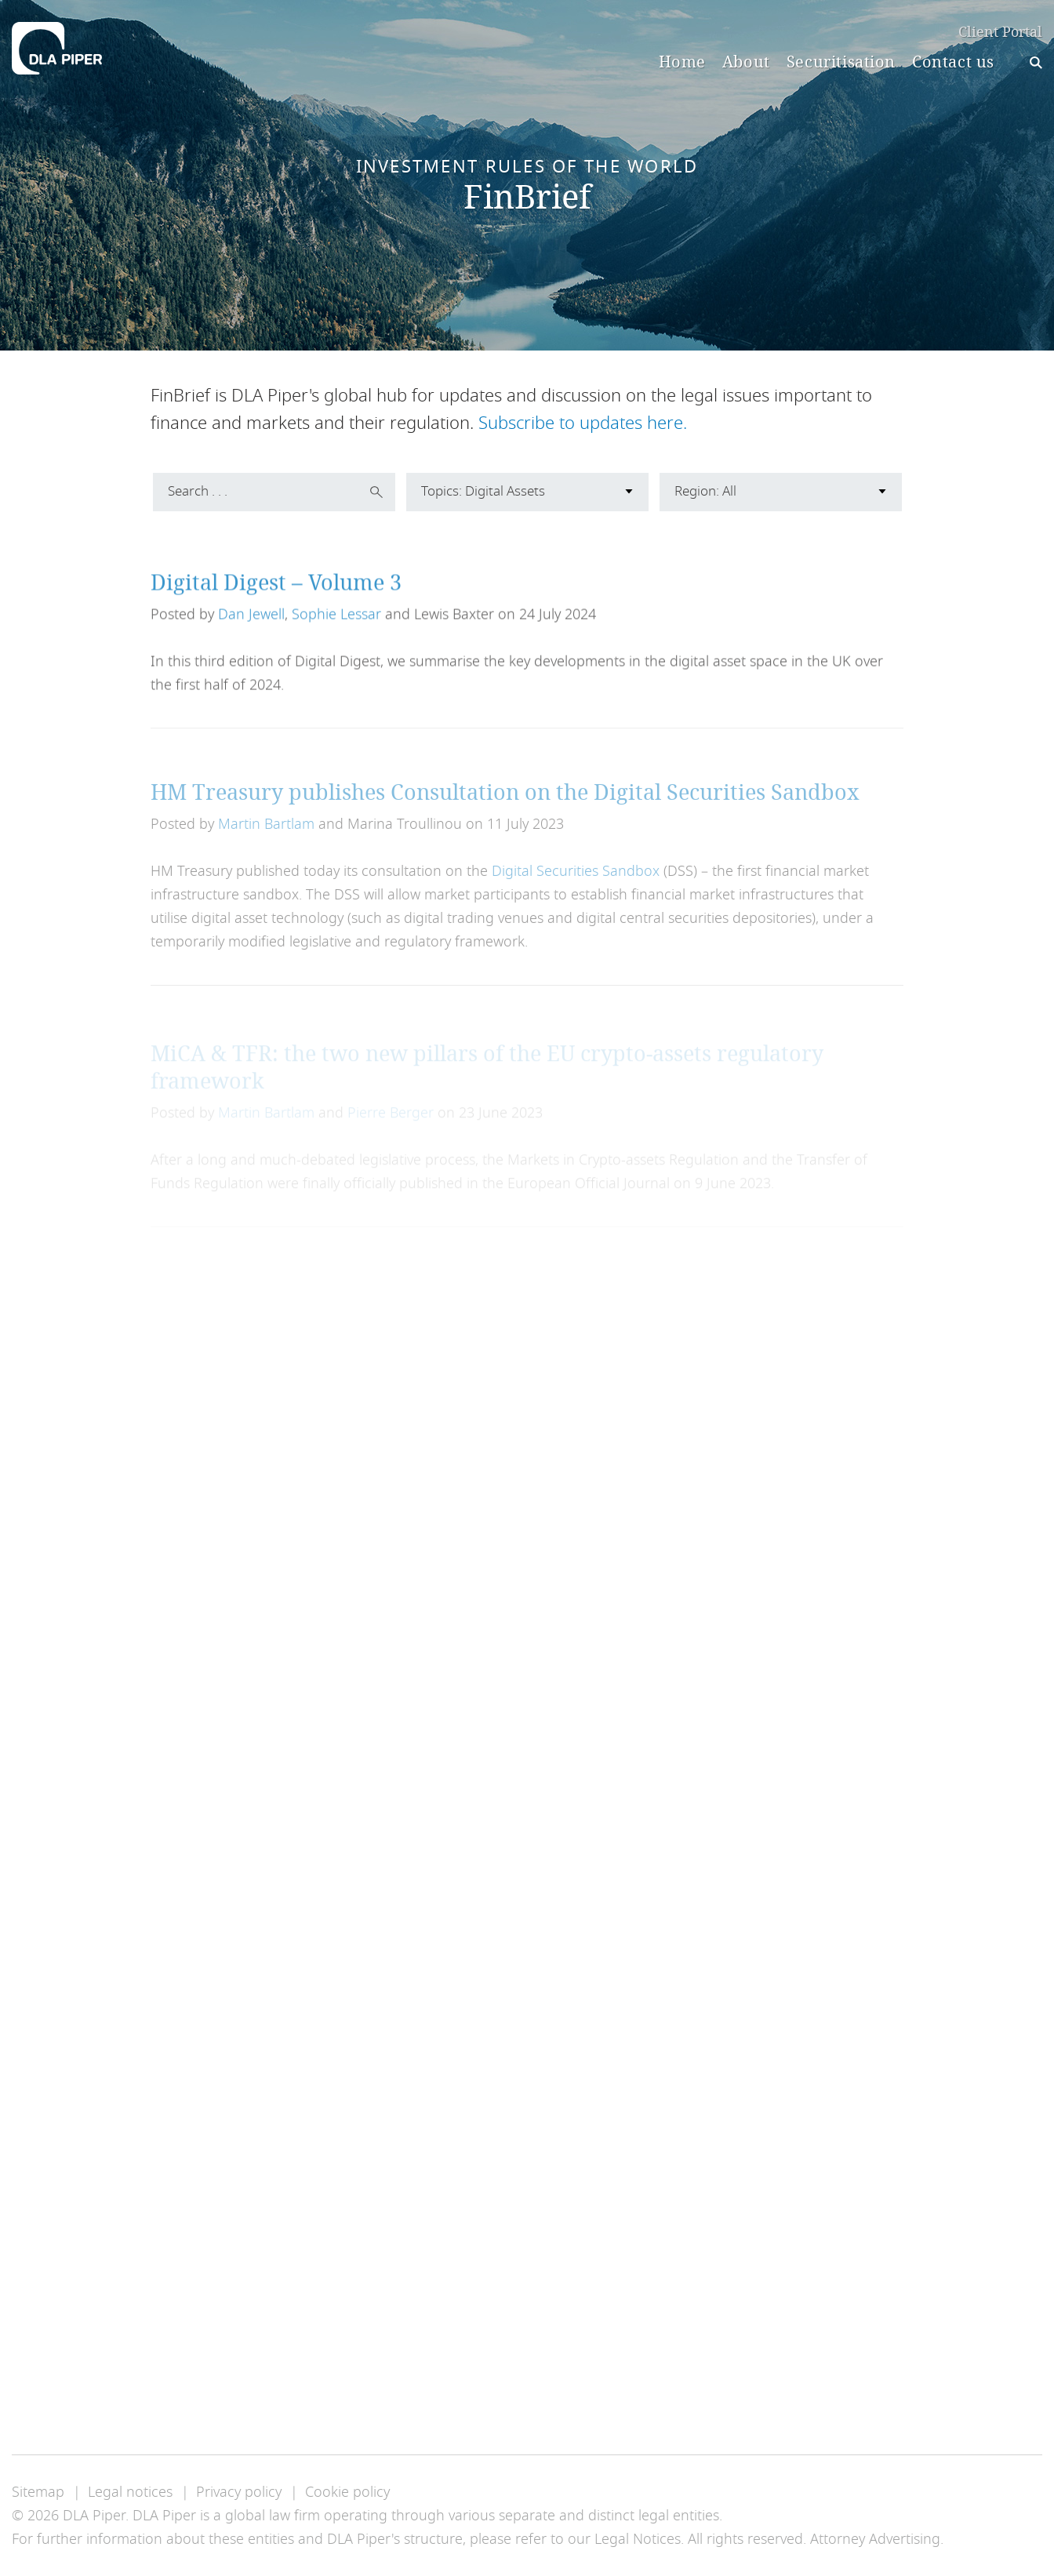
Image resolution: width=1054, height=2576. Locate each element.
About (746, 62)
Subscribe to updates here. (582, 423)
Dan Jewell (251, 630)
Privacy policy (239, 2492)
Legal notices (130, 2492)
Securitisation (841, 62)
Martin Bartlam (266, 844)
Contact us (953, 62)
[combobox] (527, 492)
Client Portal (1000, 32)
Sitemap (38, 2492)
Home (682, 62)
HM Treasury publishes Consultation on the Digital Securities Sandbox (505, 812)
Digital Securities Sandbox (576, 891)
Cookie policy (347, 2492)
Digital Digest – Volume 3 (276, 598)
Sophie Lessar (336, 630)
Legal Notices (637, 2539)
